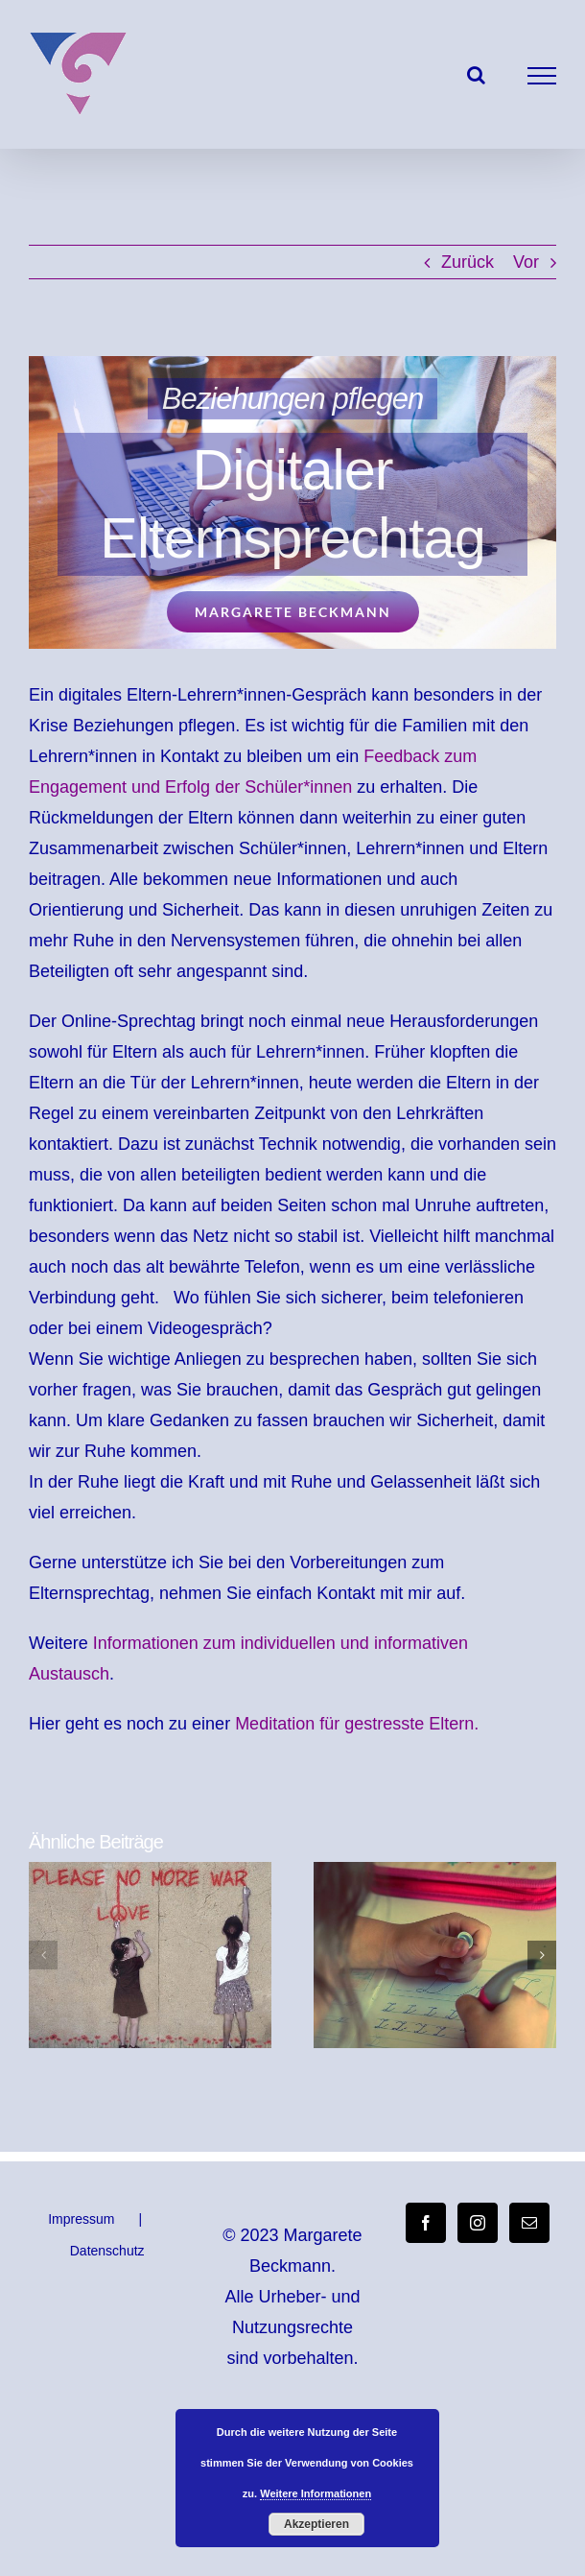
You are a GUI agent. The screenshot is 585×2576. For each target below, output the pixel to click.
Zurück (467, 262)
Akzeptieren (316, 2524)
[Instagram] (477, 2223)
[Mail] (529, 2223)
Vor (526, 262)
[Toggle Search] (476, 74)
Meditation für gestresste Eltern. (357, 1723)
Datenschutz (107, 2250)
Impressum (81, 2219)
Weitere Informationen (315, 2493)
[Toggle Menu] (542, 75)
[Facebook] (426, 2223)
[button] (43, 1955)
